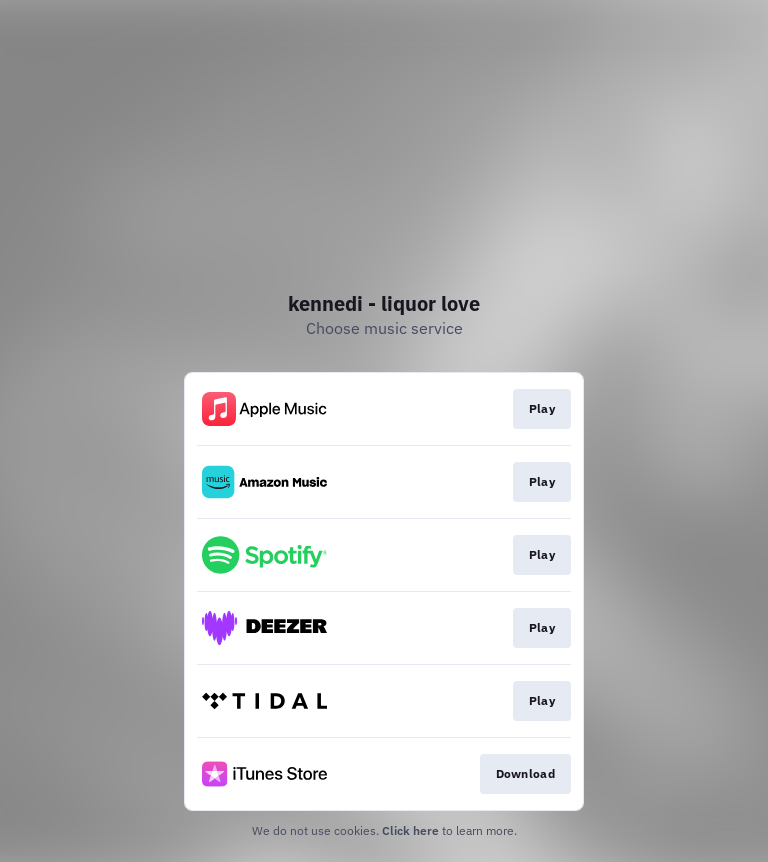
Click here (410, 830)
